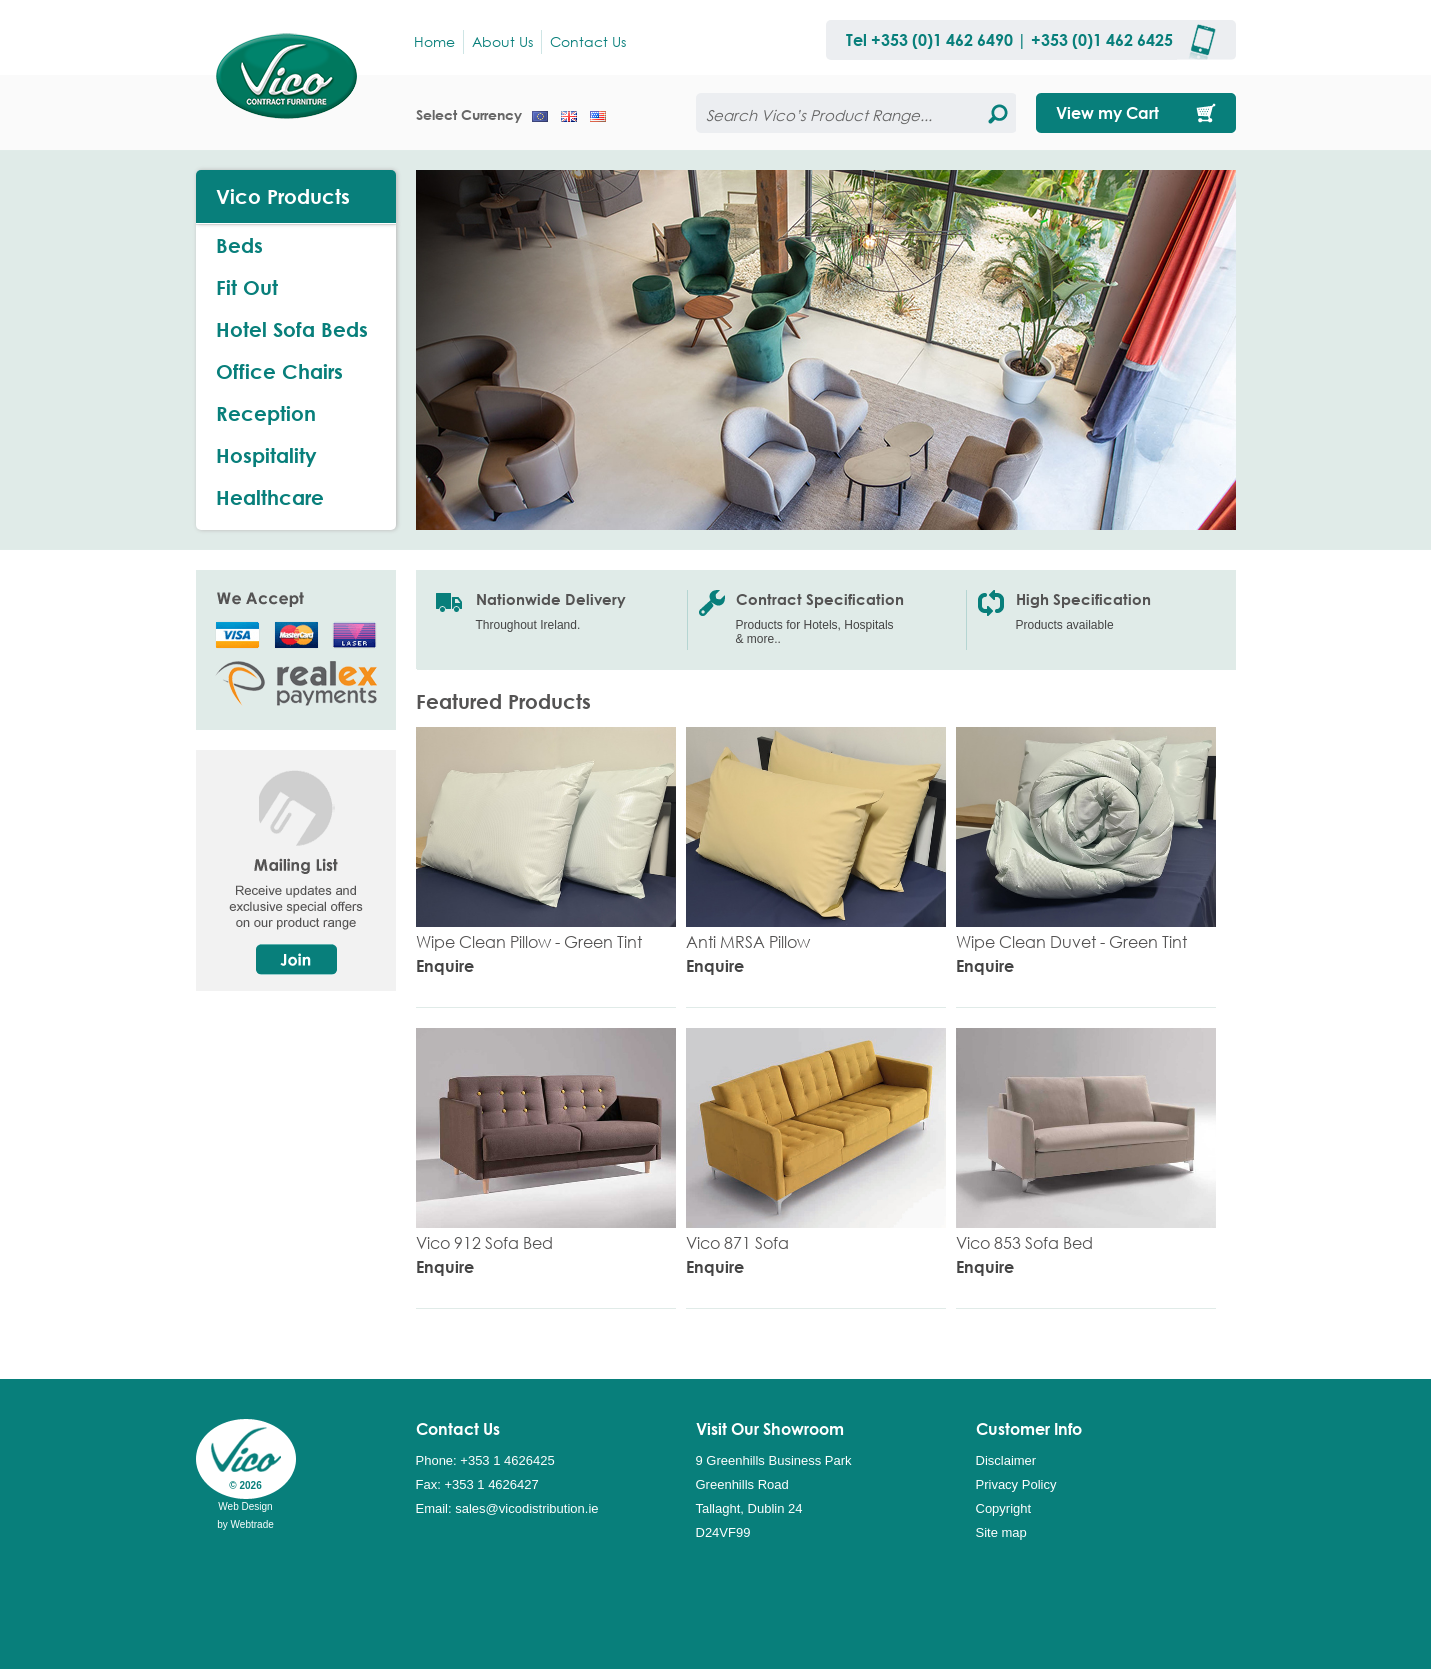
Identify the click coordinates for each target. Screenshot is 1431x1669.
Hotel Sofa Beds (292, 329)
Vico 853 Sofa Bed (1024, 1242)
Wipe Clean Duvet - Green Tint (1071, 941)
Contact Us (588, 41)
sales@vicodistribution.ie (526, 1508)
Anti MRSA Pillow (748, 941)
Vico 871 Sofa (737, 1242)
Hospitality (266, 455)
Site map (1001, 1532)
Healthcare (270, 497)
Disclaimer (1006, 1460)
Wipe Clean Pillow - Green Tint (529, 941)
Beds (239, 245)
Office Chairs (279, 371)
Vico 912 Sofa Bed (484, 1242)
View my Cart (1107, 112)
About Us (502, 41)
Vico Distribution (296, 75)
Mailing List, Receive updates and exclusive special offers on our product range (306, 870)
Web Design (245, 1506)
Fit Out (247, 287)
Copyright (1004, 1508)
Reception (266, 413)
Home (434, 41)
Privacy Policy (1016, 1484)
